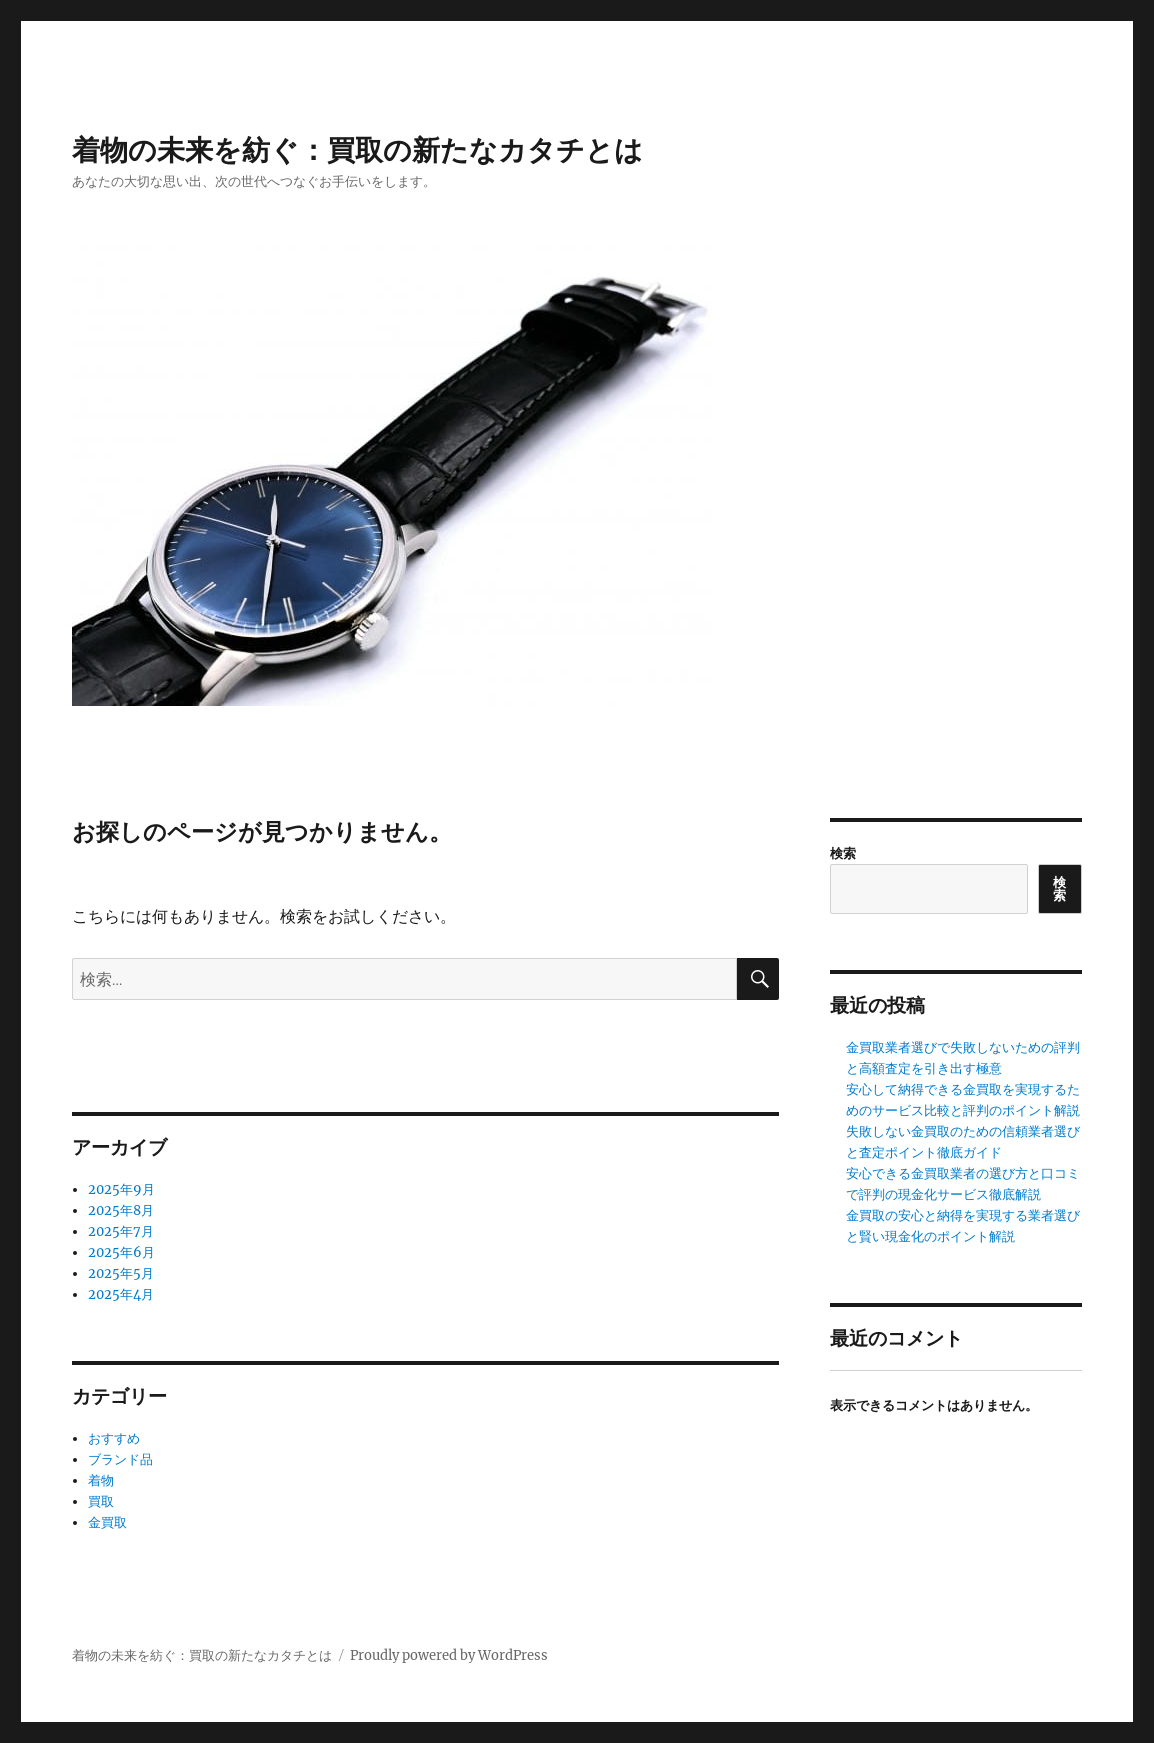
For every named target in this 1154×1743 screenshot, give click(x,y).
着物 (101, 1480)
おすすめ (114, 1438)
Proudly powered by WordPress (449, 1655)
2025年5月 (121, 1273)
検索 (843, 853)
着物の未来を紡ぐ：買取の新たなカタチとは (357, 150)
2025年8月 (121, 1210)
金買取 (107, 1522)
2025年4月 (121, 1294)
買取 (101, 1501)
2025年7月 (121, 1231)
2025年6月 (121, 1252)
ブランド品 (120, 1459)
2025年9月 (121, 1189)
